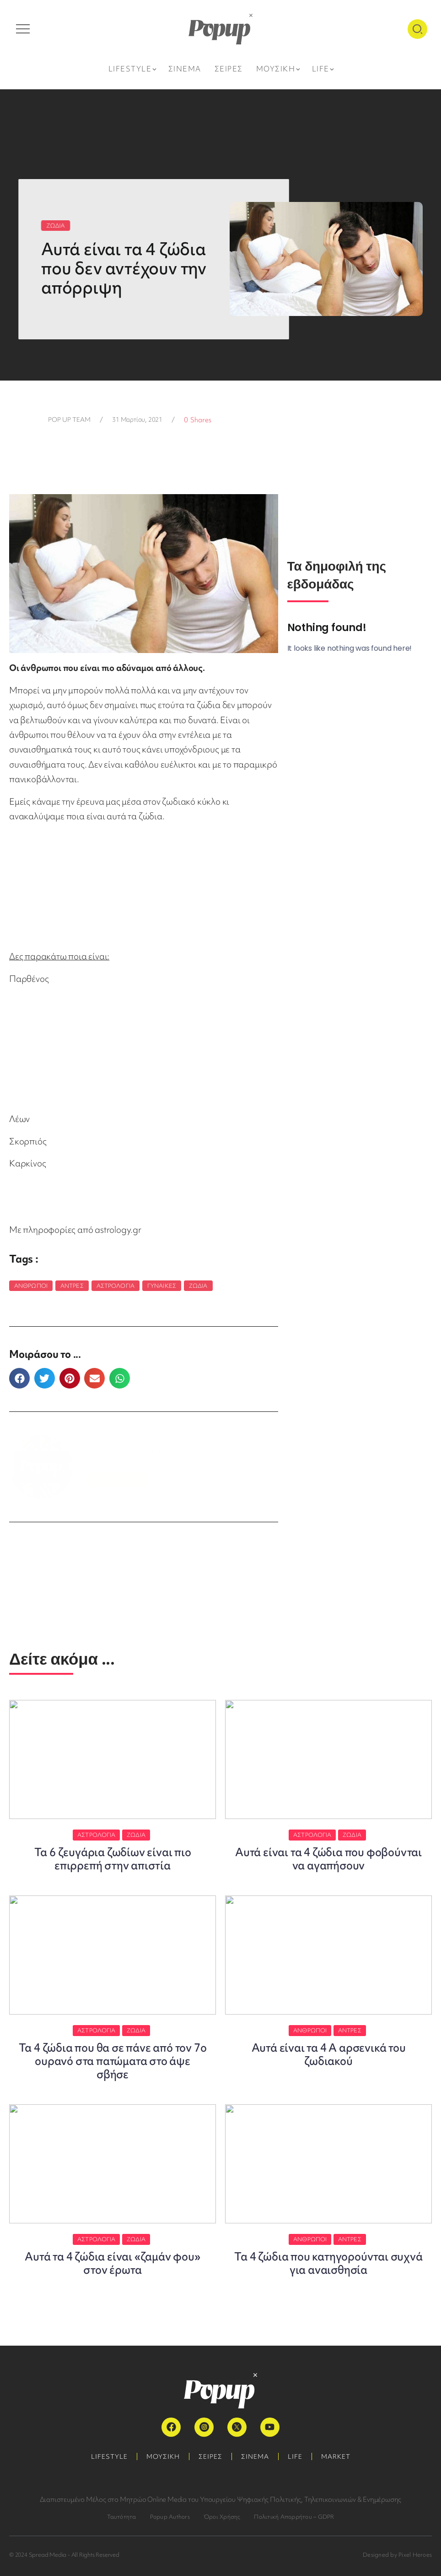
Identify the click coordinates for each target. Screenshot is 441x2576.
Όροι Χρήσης (222, 2517)
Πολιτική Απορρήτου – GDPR (294, 2517)
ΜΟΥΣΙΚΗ (163, 2456)
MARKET (335, 2456)
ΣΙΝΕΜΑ (255, 2456)
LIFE (295, 2456)
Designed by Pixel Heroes (397, 2555)
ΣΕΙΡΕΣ (210, 2456)
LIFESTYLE (109, 2456)
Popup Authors (170, 2517)
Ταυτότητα (121, 2517)
